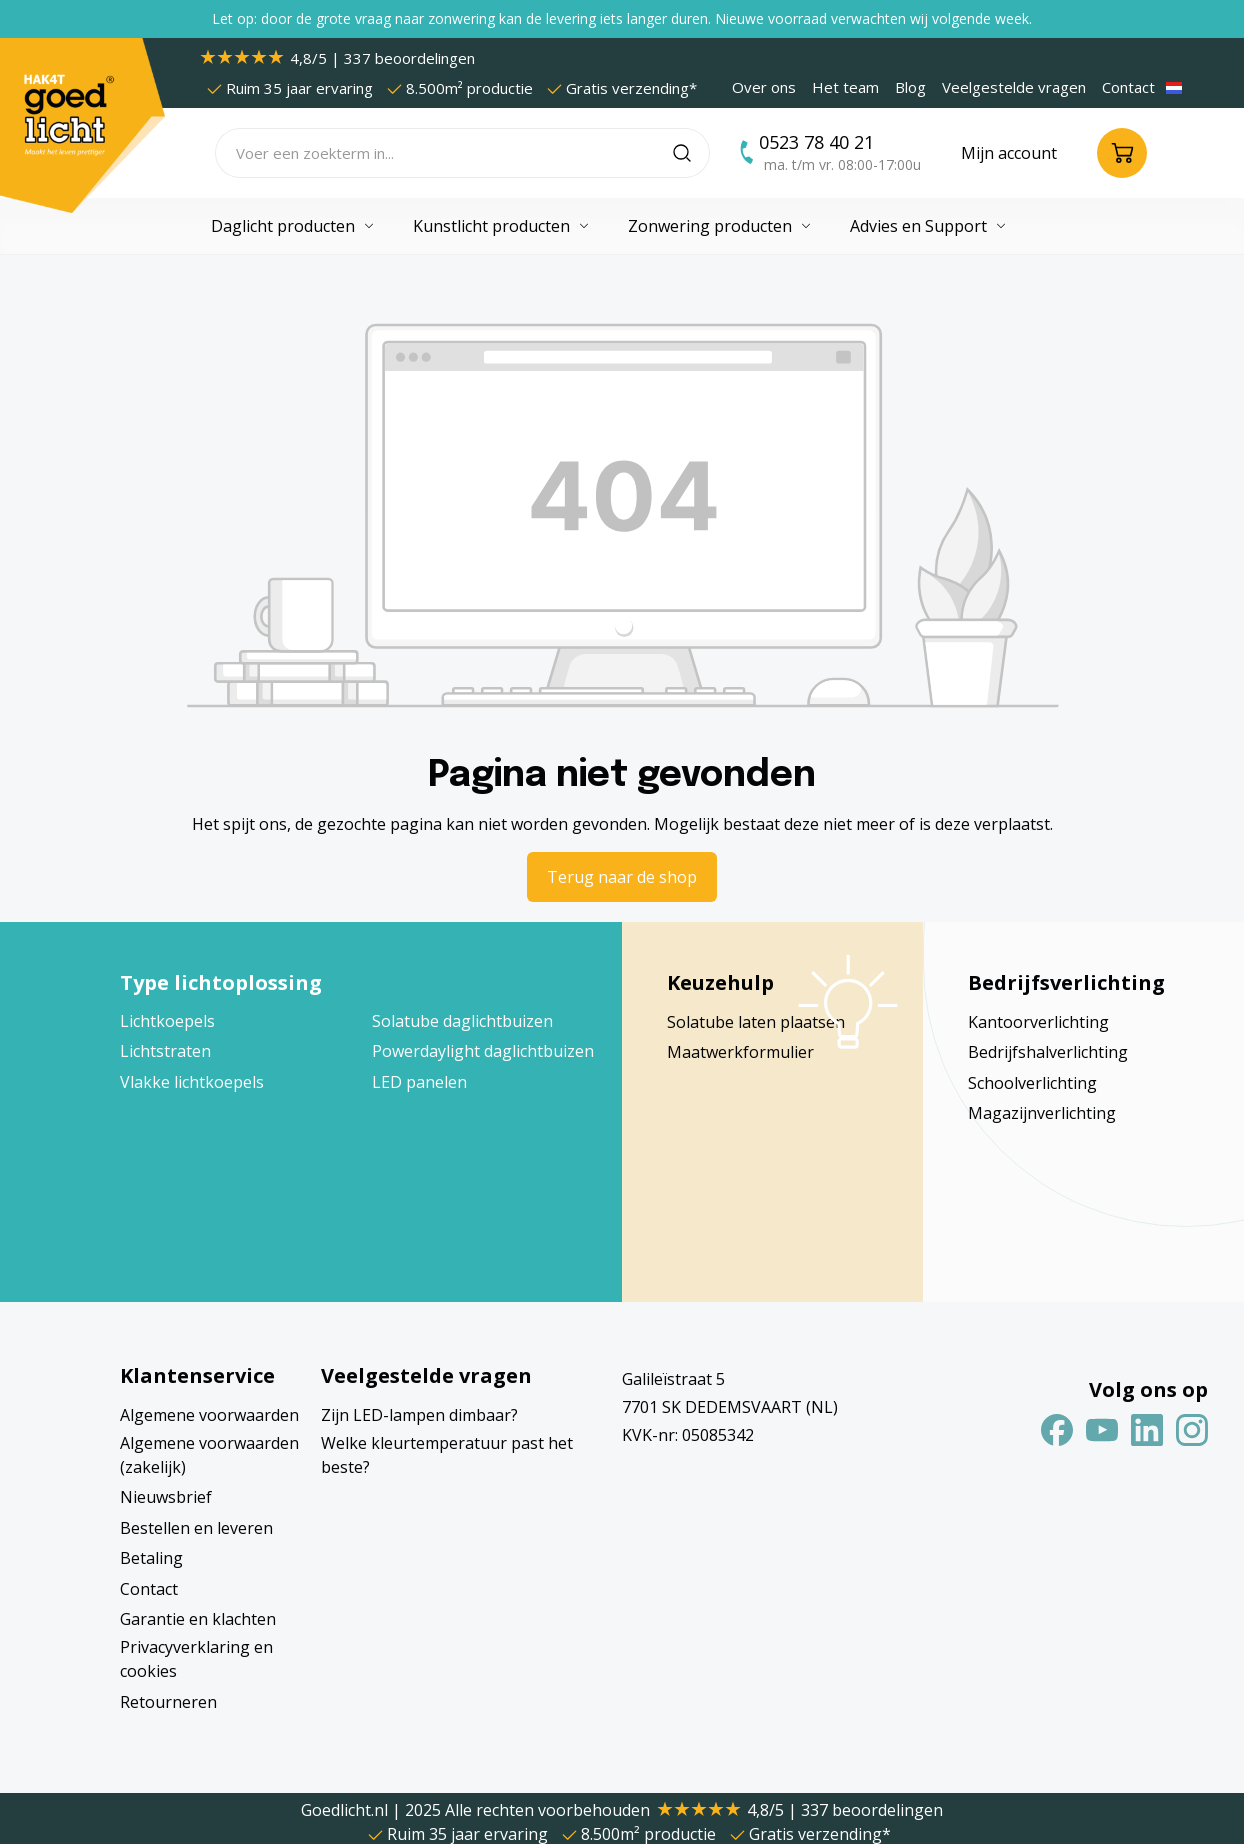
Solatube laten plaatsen (756, 1022)
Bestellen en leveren (196, 1528)
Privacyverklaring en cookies (196, 1659)
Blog (910, 87)
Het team (845, 87)
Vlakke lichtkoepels (192, 1082)
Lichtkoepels (167, 1021)
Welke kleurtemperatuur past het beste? (447, 1455)
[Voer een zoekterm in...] (444, 153)
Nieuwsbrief (166, 1497)
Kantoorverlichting (1038, 1022)
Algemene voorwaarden (209, 1415)
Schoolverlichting (1032, 1083)
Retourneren (168, 1702)
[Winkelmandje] (1122, 153)
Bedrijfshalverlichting (1048, 1052)
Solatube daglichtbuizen (462, 1021)
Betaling (151, 1558)
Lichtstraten (165, 1051)
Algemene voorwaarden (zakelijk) (209, 1455)
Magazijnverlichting (1042, 1113)
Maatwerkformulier (740, 1052)
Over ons (764, 87)
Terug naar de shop (622, 877)
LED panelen (419, 1082)
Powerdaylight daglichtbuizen (483, 1051)
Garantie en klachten (198, 1619)
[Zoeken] (691, 153)
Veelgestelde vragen (1014, 87)
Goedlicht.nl (346, 1810)
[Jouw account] (1009, 153)
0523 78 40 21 (816, 142)
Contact (1128, 87)
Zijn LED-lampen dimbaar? (419, 1415)
